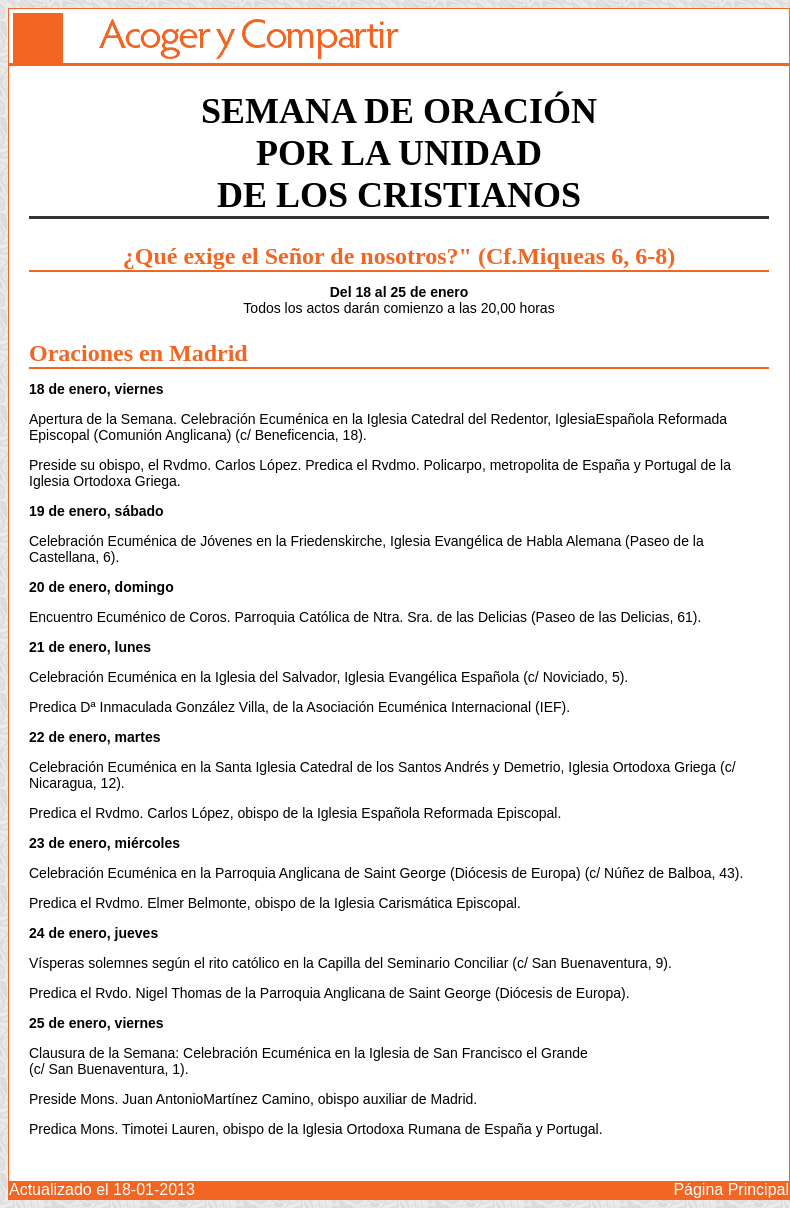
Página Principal (731, 1189)
